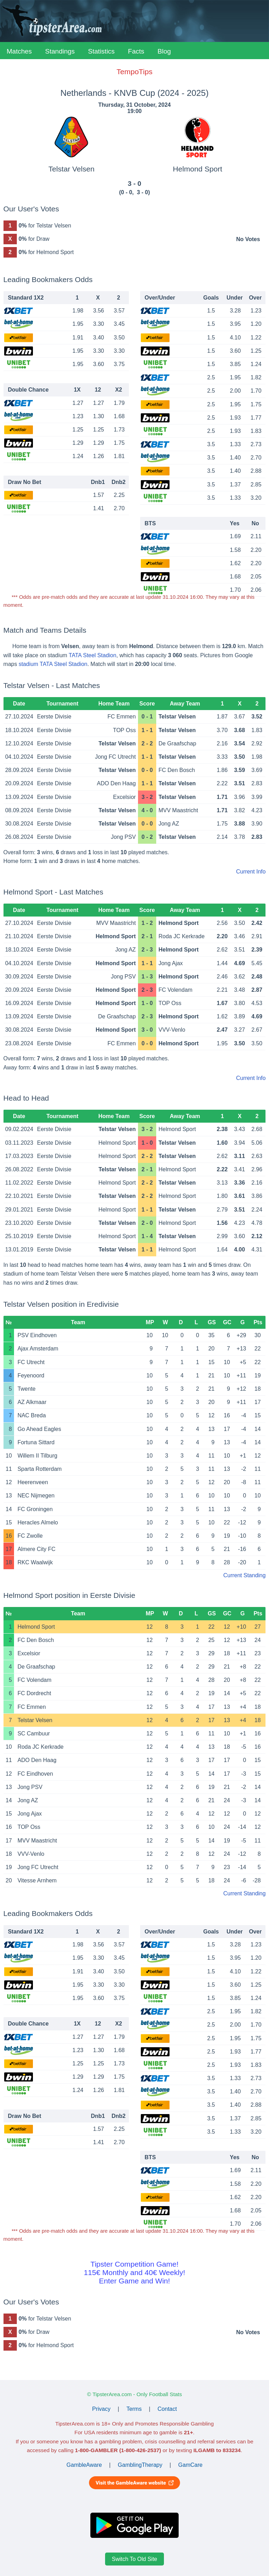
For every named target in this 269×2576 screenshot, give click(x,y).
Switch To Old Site (134, 2559)
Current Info (250, 872)
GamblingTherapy (140, 2465)
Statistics (101, 51)
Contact (167, 2409)
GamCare (190, 2465)
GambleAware (84, 2465)
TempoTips (134, 72)
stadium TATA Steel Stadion (53, 664)
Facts (136, 51)
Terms (134, 2409)
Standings (60, 51)
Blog (164, 51)
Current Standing (244, 1575)
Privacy (101, 2409)
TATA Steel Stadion (92, 655)
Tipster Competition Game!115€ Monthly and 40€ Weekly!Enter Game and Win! (134, 2272)
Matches (19, 51)
